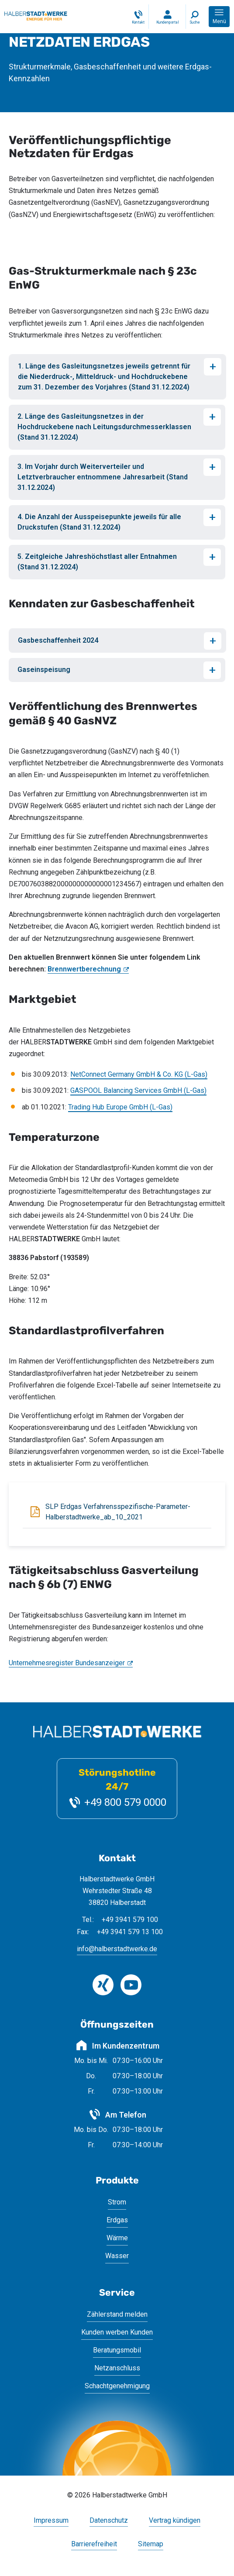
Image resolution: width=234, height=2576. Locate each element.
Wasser (117, 2256)
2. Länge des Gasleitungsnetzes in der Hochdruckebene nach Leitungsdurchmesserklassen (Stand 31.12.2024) (104, 426)
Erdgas (117, 2220)
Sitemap (150, 2544)
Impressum (51, 2520)
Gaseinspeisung (43, 669)
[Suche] (194, 16)
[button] (219, 16)
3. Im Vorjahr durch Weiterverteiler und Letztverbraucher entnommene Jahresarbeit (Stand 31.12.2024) (102, 477)
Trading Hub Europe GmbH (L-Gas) (120, 1107)
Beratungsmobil (117, 2350)
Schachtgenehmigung (117, 2386)
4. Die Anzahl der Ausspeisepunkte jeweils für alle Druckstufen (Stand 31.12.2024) (99, 522)
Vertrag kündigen (174, 2520)
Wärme (117, 2238)
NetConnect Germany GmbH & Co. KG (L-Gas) (138, 1074)
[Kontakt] (138, 16)
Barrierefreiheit (94, 2544)
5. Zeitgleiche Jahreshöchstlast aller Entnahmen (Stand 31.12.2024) (97, 561)
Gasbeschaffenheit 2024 (58, 640)
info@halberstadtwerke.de (117, 1949)
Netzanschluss (117, 2368)
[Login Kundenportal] (167, 16)
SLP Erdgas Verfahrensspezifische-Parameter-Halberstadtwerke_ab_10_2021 (117, 1511)
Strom (117, 2202)
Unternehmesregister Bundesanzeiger (67, 1663)
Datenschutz (108, 2520)
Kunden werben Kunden (117, 2332)
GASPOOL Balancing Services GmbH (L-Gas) (138, 1090)
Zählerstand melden (117, 2314)
